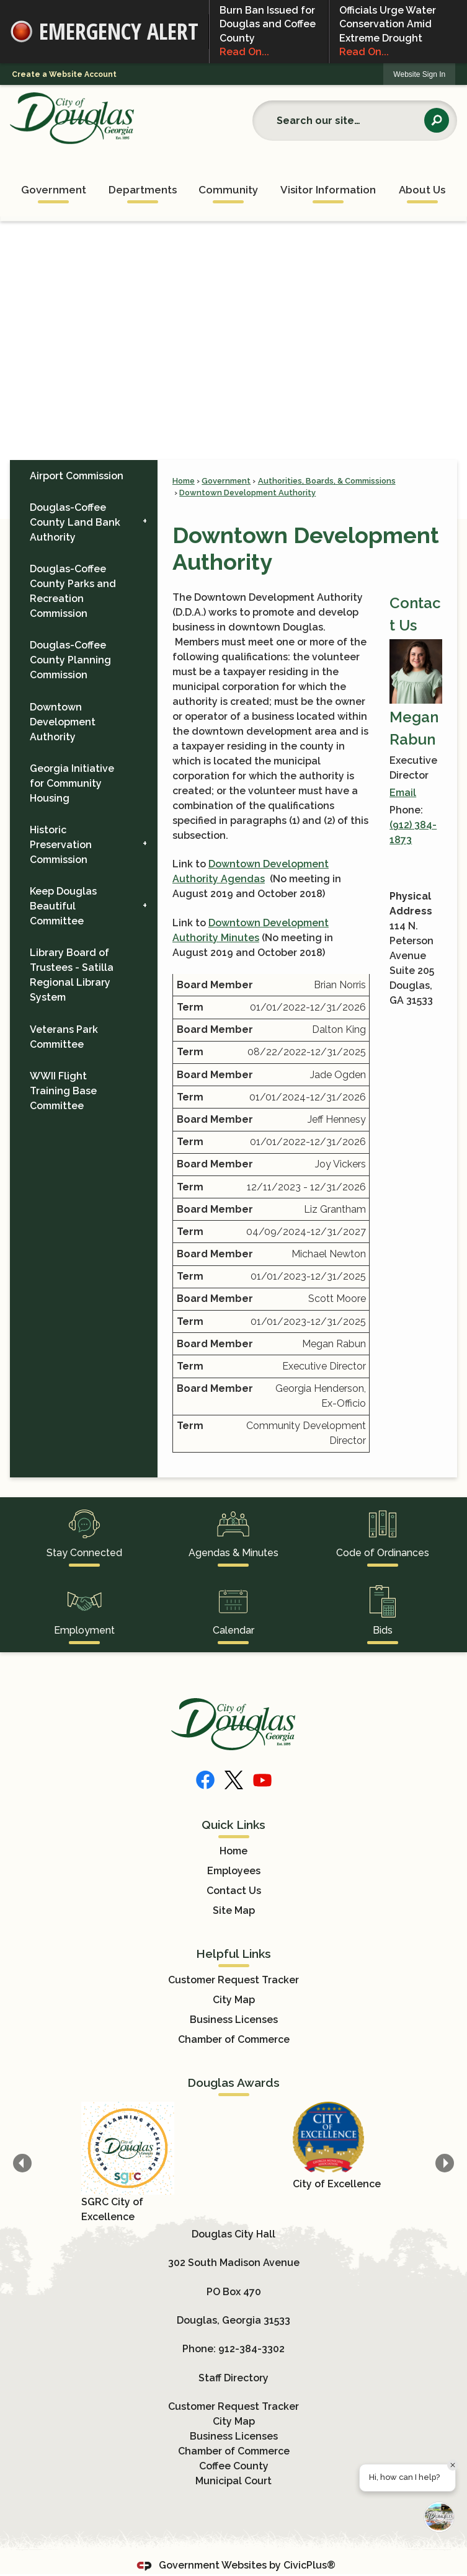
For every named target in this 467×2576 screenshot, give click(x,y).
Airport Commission (76, 476)
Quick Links (233, 1824)
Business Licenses (234, 2019)
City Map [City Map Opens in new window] (234, 2000)
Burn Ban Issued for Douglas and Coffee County (269, 32)
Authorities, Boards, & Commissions (327, 480)
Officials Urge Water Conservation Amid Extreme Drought (398, 32)
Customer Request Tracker (233, 1980)
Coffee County (234, 2466)
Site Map (234, 1910)
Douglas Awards (233, 2082)
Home (183, 480)
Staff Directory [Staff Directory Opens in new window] (233, 2378)
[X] (234, 1780)
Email (402, 793)
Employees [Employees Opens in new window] (233, 1871)
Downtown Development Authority (247, 492)
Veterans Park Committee (64, 1037)
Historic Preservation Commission (61, 844)
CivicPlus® (309, 2565)
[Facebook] (205, 1780)
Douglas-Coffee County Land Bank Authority (75, 522)
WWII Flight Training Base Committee (63, 1091)
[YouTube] (262, 1780)
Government (226, 480)
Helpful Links (233, 1953)
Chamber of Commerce (234, 2039)
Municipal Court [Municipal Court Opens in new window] (233, 2481)
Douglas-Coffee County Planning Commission (70, 660)
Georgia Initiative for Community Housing (72, 783)
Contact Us (234, 1891)
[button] (436, 120)
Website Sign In (419, 74)
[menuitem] (53, 186)
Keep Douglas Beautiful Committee (63, 906)
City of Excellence (337, 2184)
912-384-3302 (251, 2349)
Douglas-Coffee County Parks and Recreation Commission (73, 591)
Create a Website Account (64, 74)
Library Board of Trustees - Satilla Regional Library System (71, 975)
